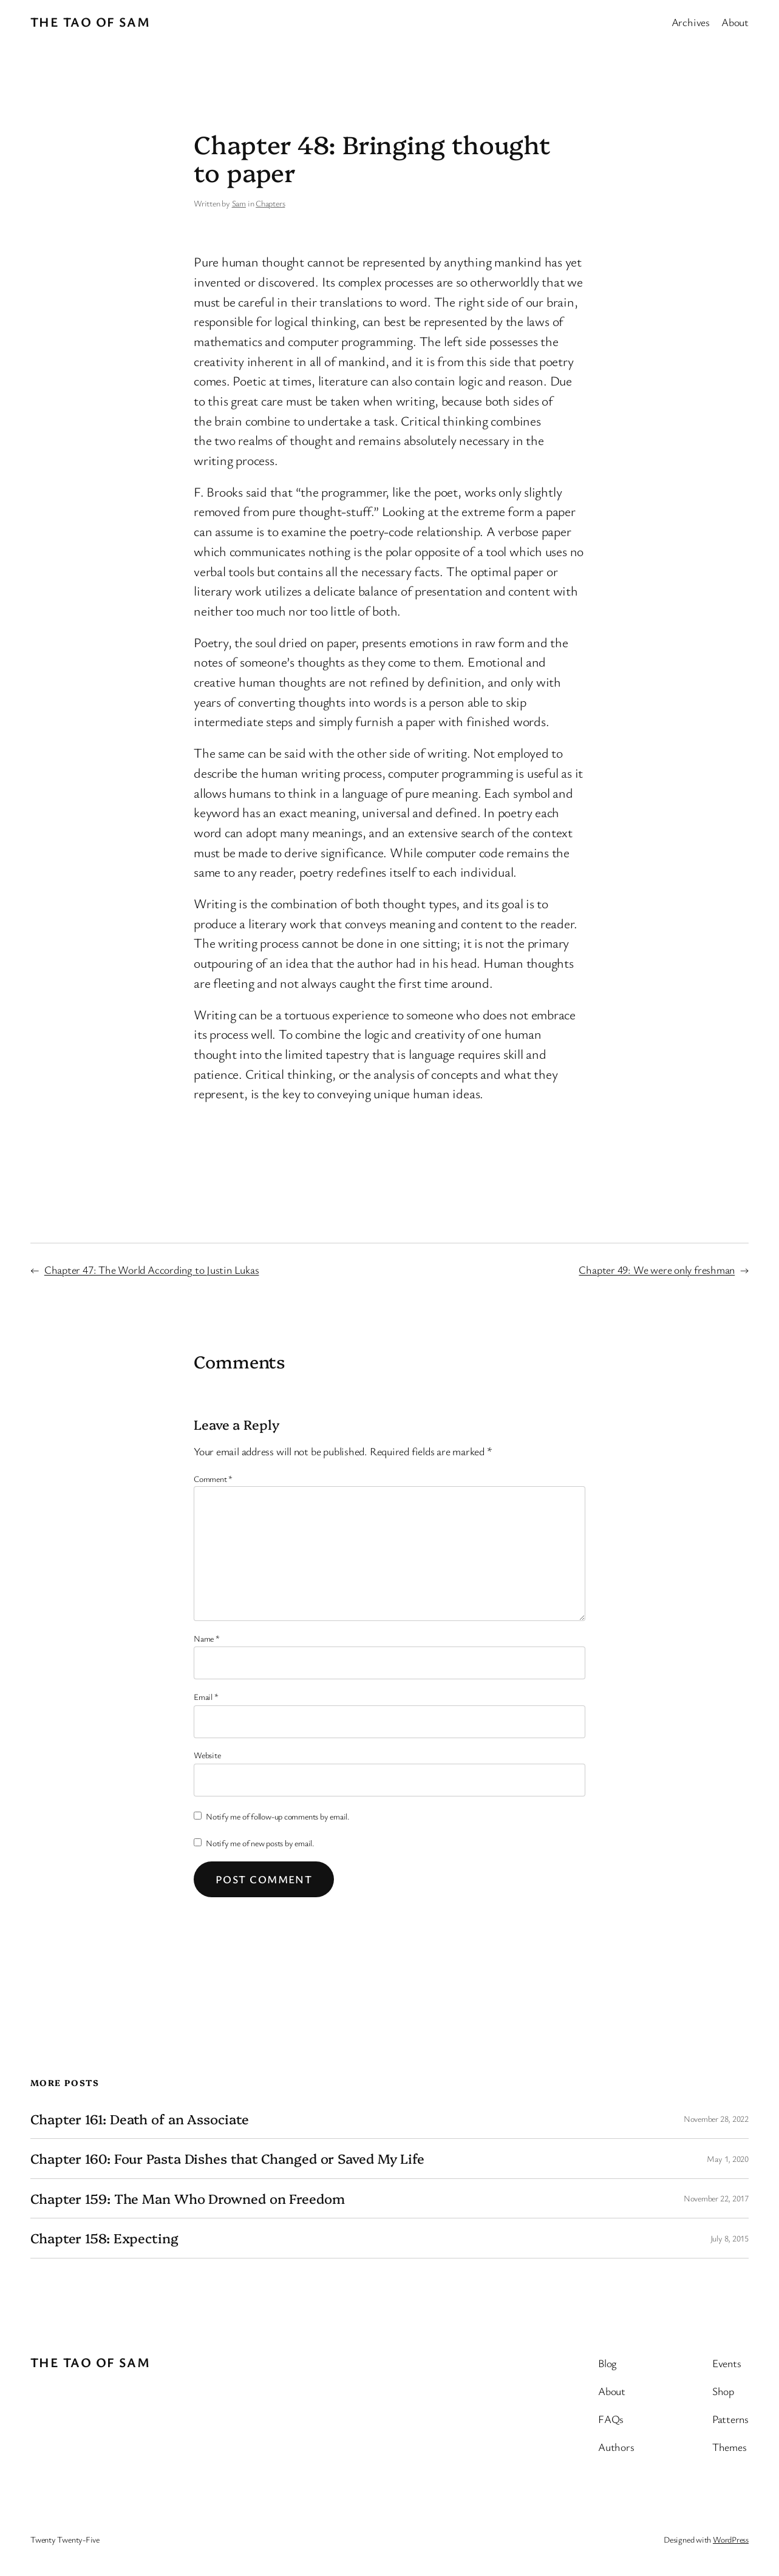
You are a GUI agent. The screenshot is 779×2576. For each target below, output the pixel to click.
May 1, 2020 (728, 2158)
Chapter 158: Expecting (104, 2238)
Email (206, 1696)
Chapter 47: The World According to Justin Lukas (151, 1269)
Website (207, 1755)
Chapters (270, 203)
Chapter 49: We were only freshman (657, 1269)
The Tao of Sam (90, 21)
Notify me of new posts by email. (260, 1843)
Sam (239, 203)
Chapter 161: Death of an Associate (139, 2119)
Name (207, 1638)
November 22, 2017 (716, 2198)
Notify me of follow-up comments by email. (278, 1816)
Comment (213, 1478)
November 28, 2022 (716, 2118)
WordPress (731, 2539)
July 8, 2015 (729, 2238)
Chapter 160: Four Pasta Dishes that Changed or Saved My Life (227, 2158)
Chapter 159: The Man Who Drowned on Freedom (187, 2198)
